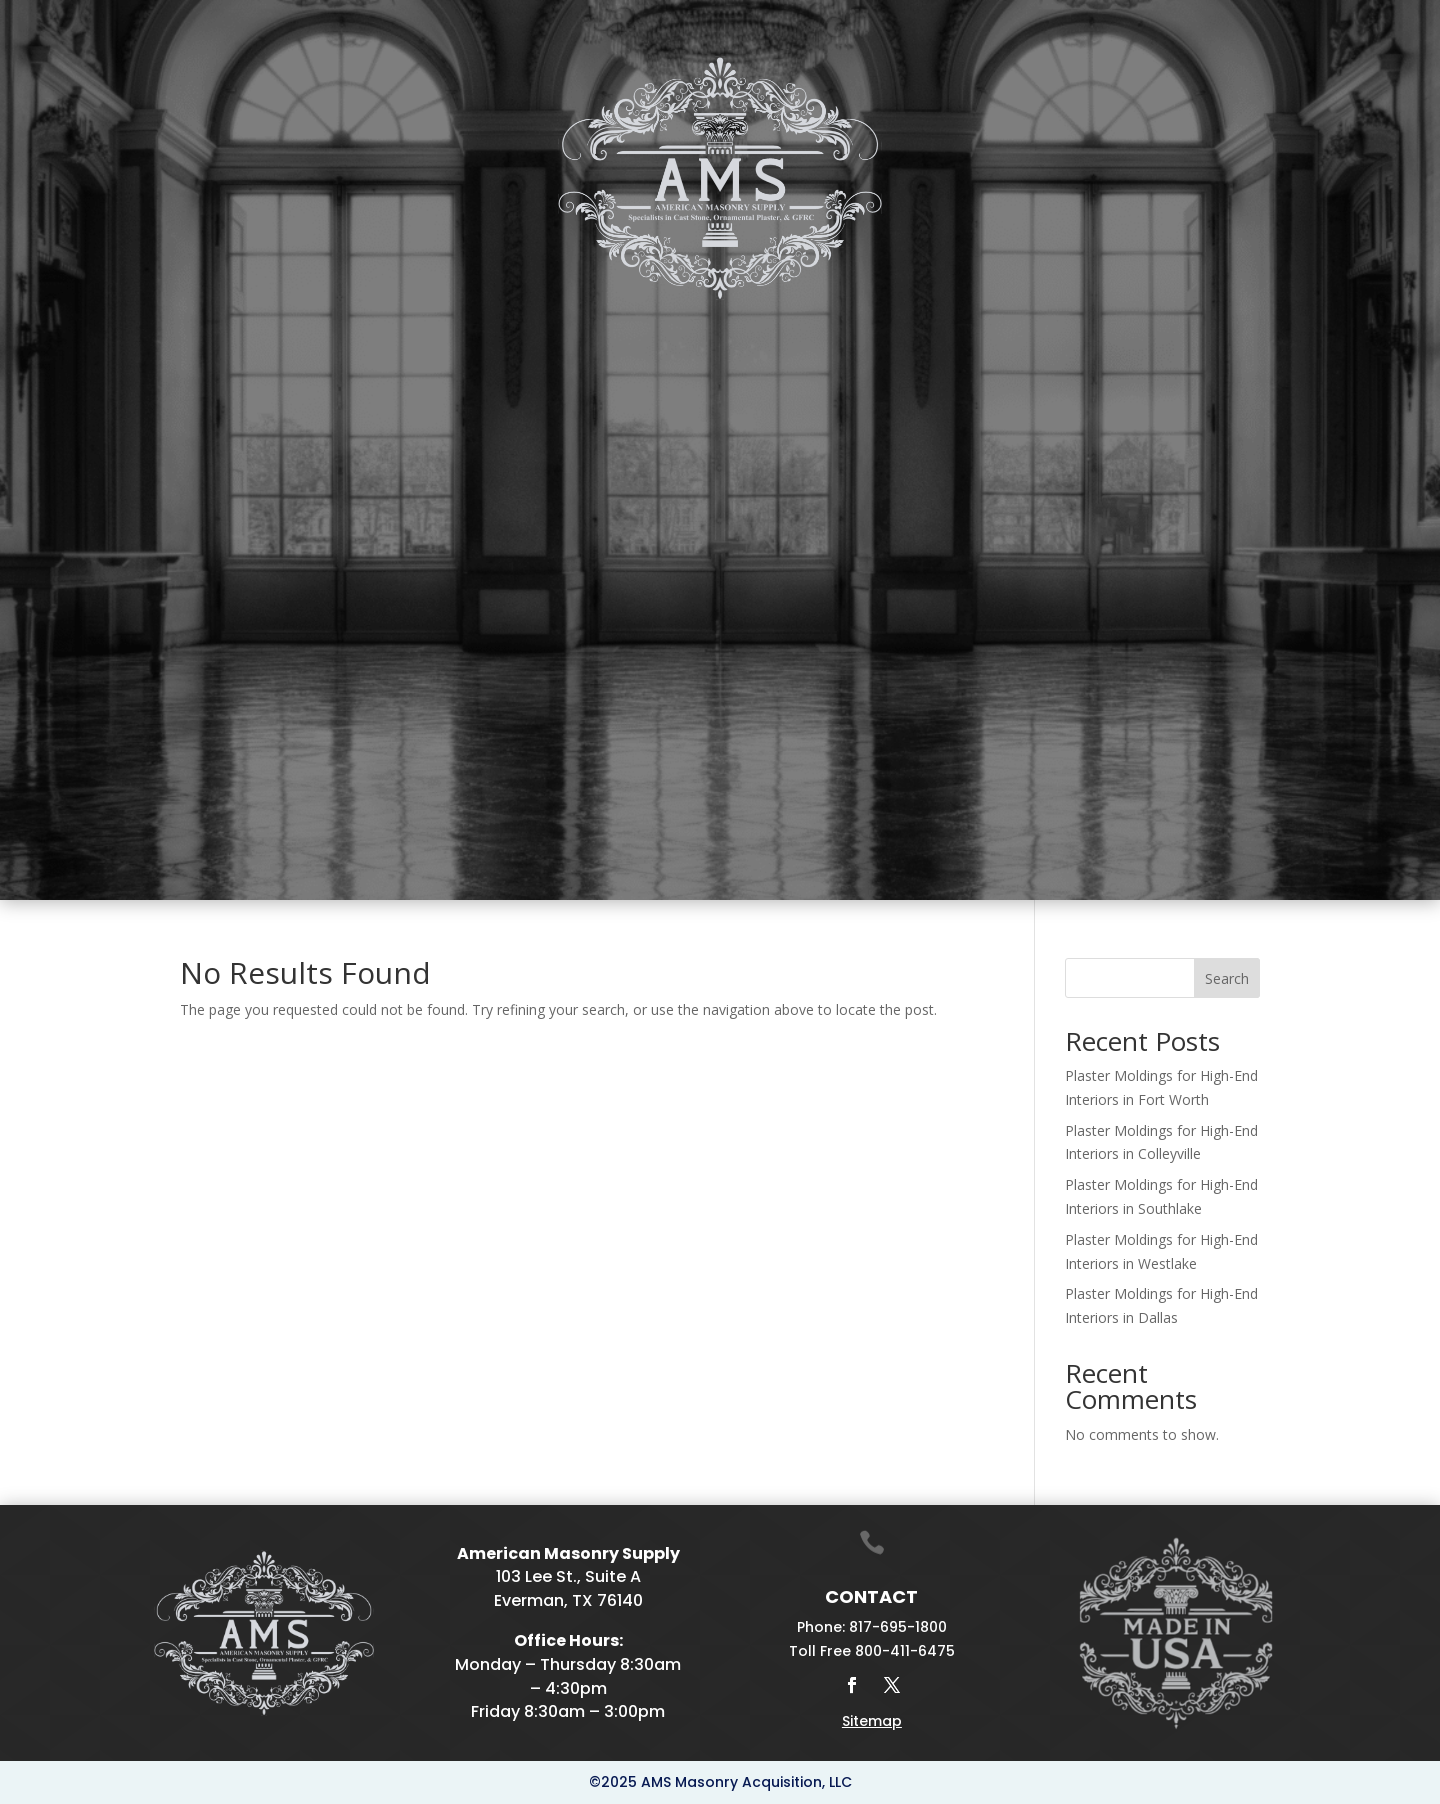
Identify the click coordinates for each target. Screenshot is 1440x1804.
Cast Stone (283, 345)
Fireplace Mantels (549, 345)
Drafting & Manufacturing (817, 345)
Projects (1150, 345)
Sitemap (872, 1721)
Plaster (397, 345)
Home (157, 345)
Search (1227, 978)
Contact (1253, 345)
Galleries (1020, 345)
